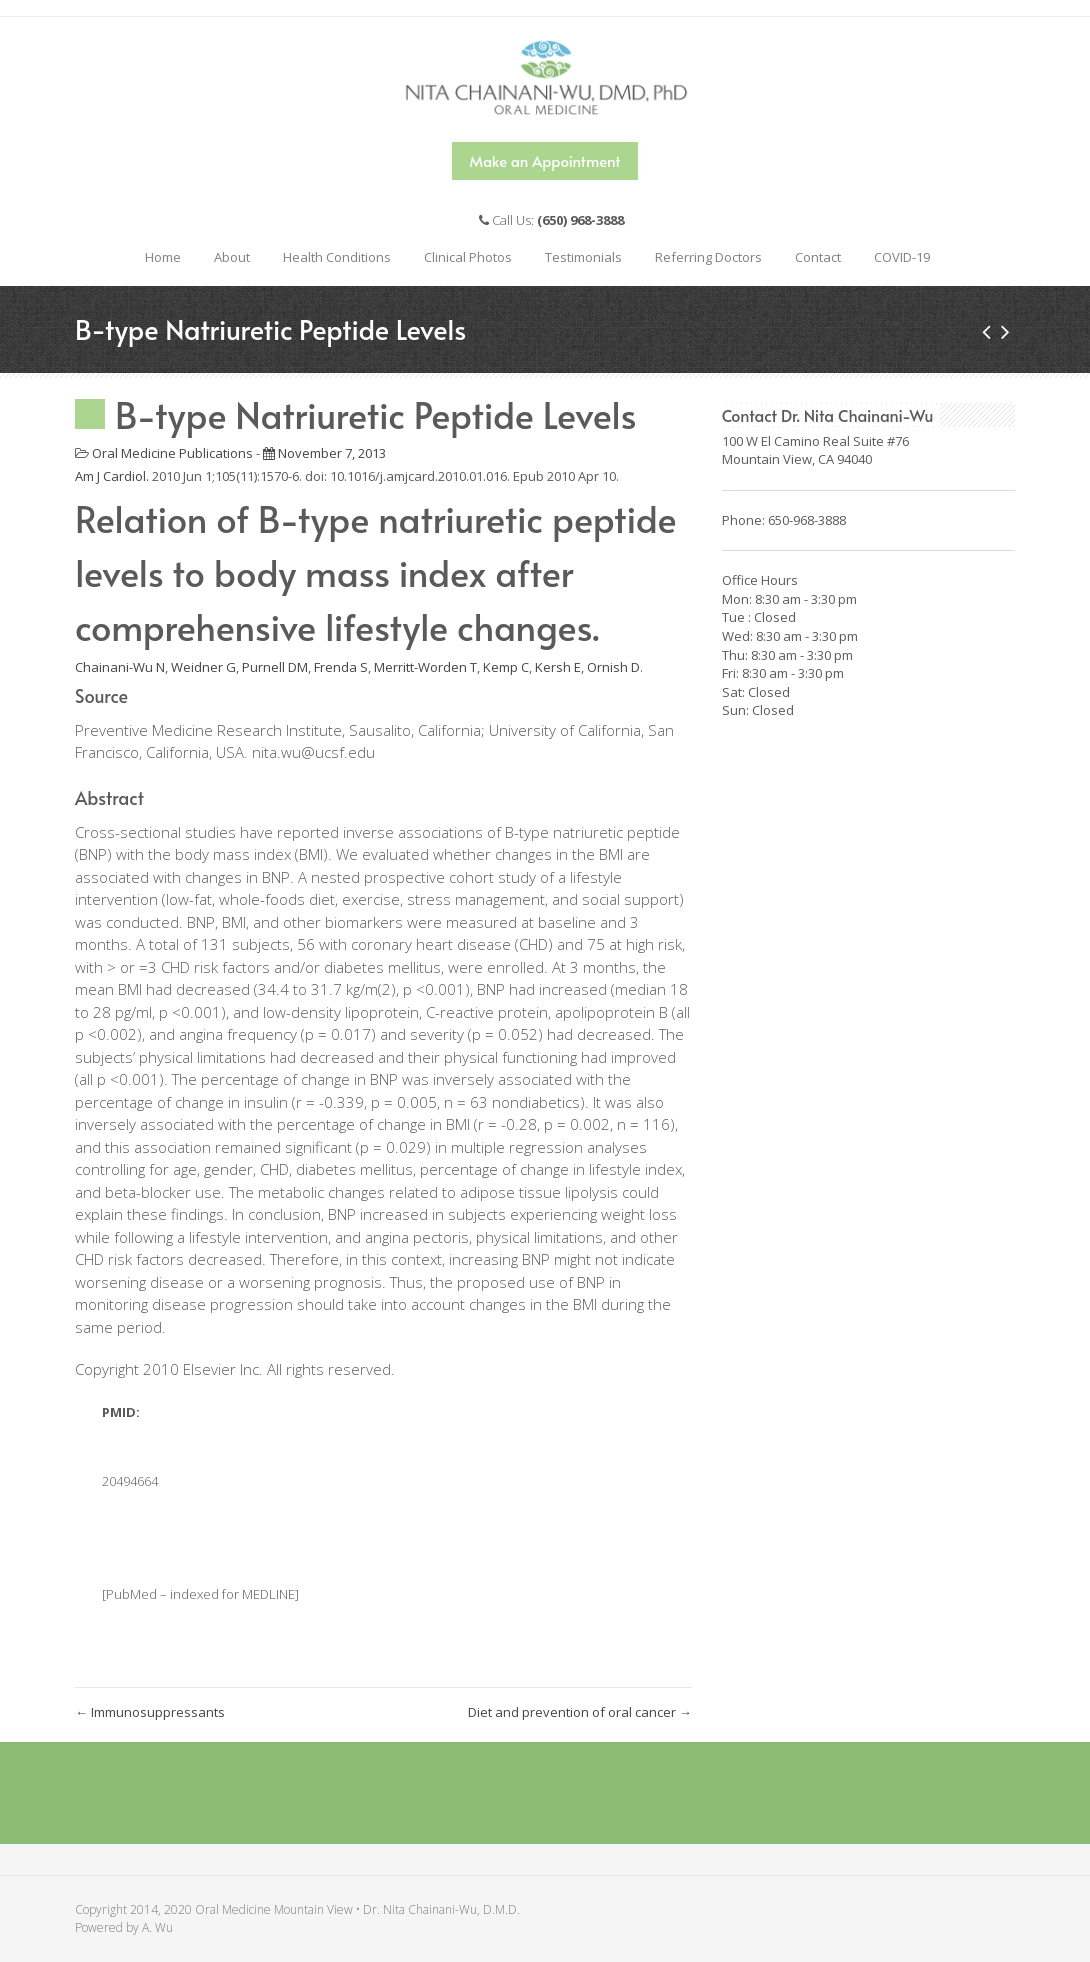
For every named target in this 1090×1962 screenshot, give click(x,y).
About (227, 251)
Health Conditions (332, 251)
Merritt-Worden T (425, 667)
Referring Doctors (708, 257)
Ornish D (613, 667)
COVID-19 (902, 257)
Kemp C (506, 667)
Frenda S (341, 667)
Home (163, 257)
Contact (813, 251)
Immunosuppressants (150, 1712)
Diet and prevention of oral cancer (580, 1712)
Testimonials (583, 257)
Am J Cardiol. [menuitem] (112, 476)
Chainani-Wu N (120, 667)
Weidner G (203, 667)
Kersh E (558, 667)
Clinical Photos (463, 251)
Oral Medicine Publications (172, 453)
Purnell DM (275, 667)
